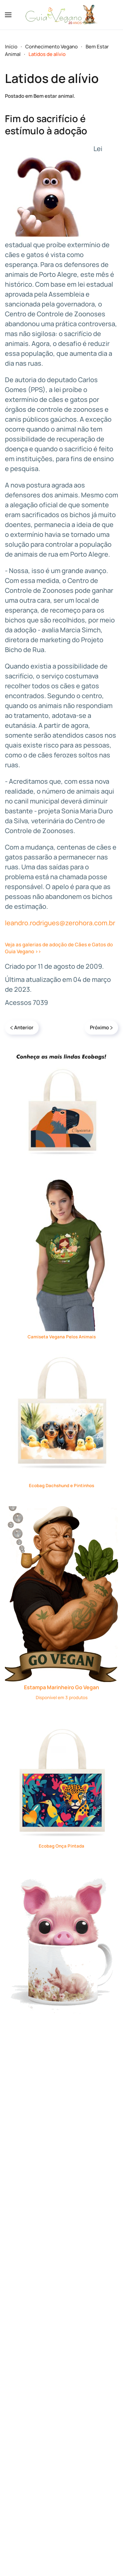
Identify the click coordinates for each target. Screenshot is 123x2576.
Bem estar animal (53, 95)
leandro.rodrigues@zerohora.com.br (60, 922)
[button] (8, 15)
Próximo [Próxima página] (101, 1027)
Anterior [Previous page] (21, 1027)
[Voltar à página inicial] (62, 15)
